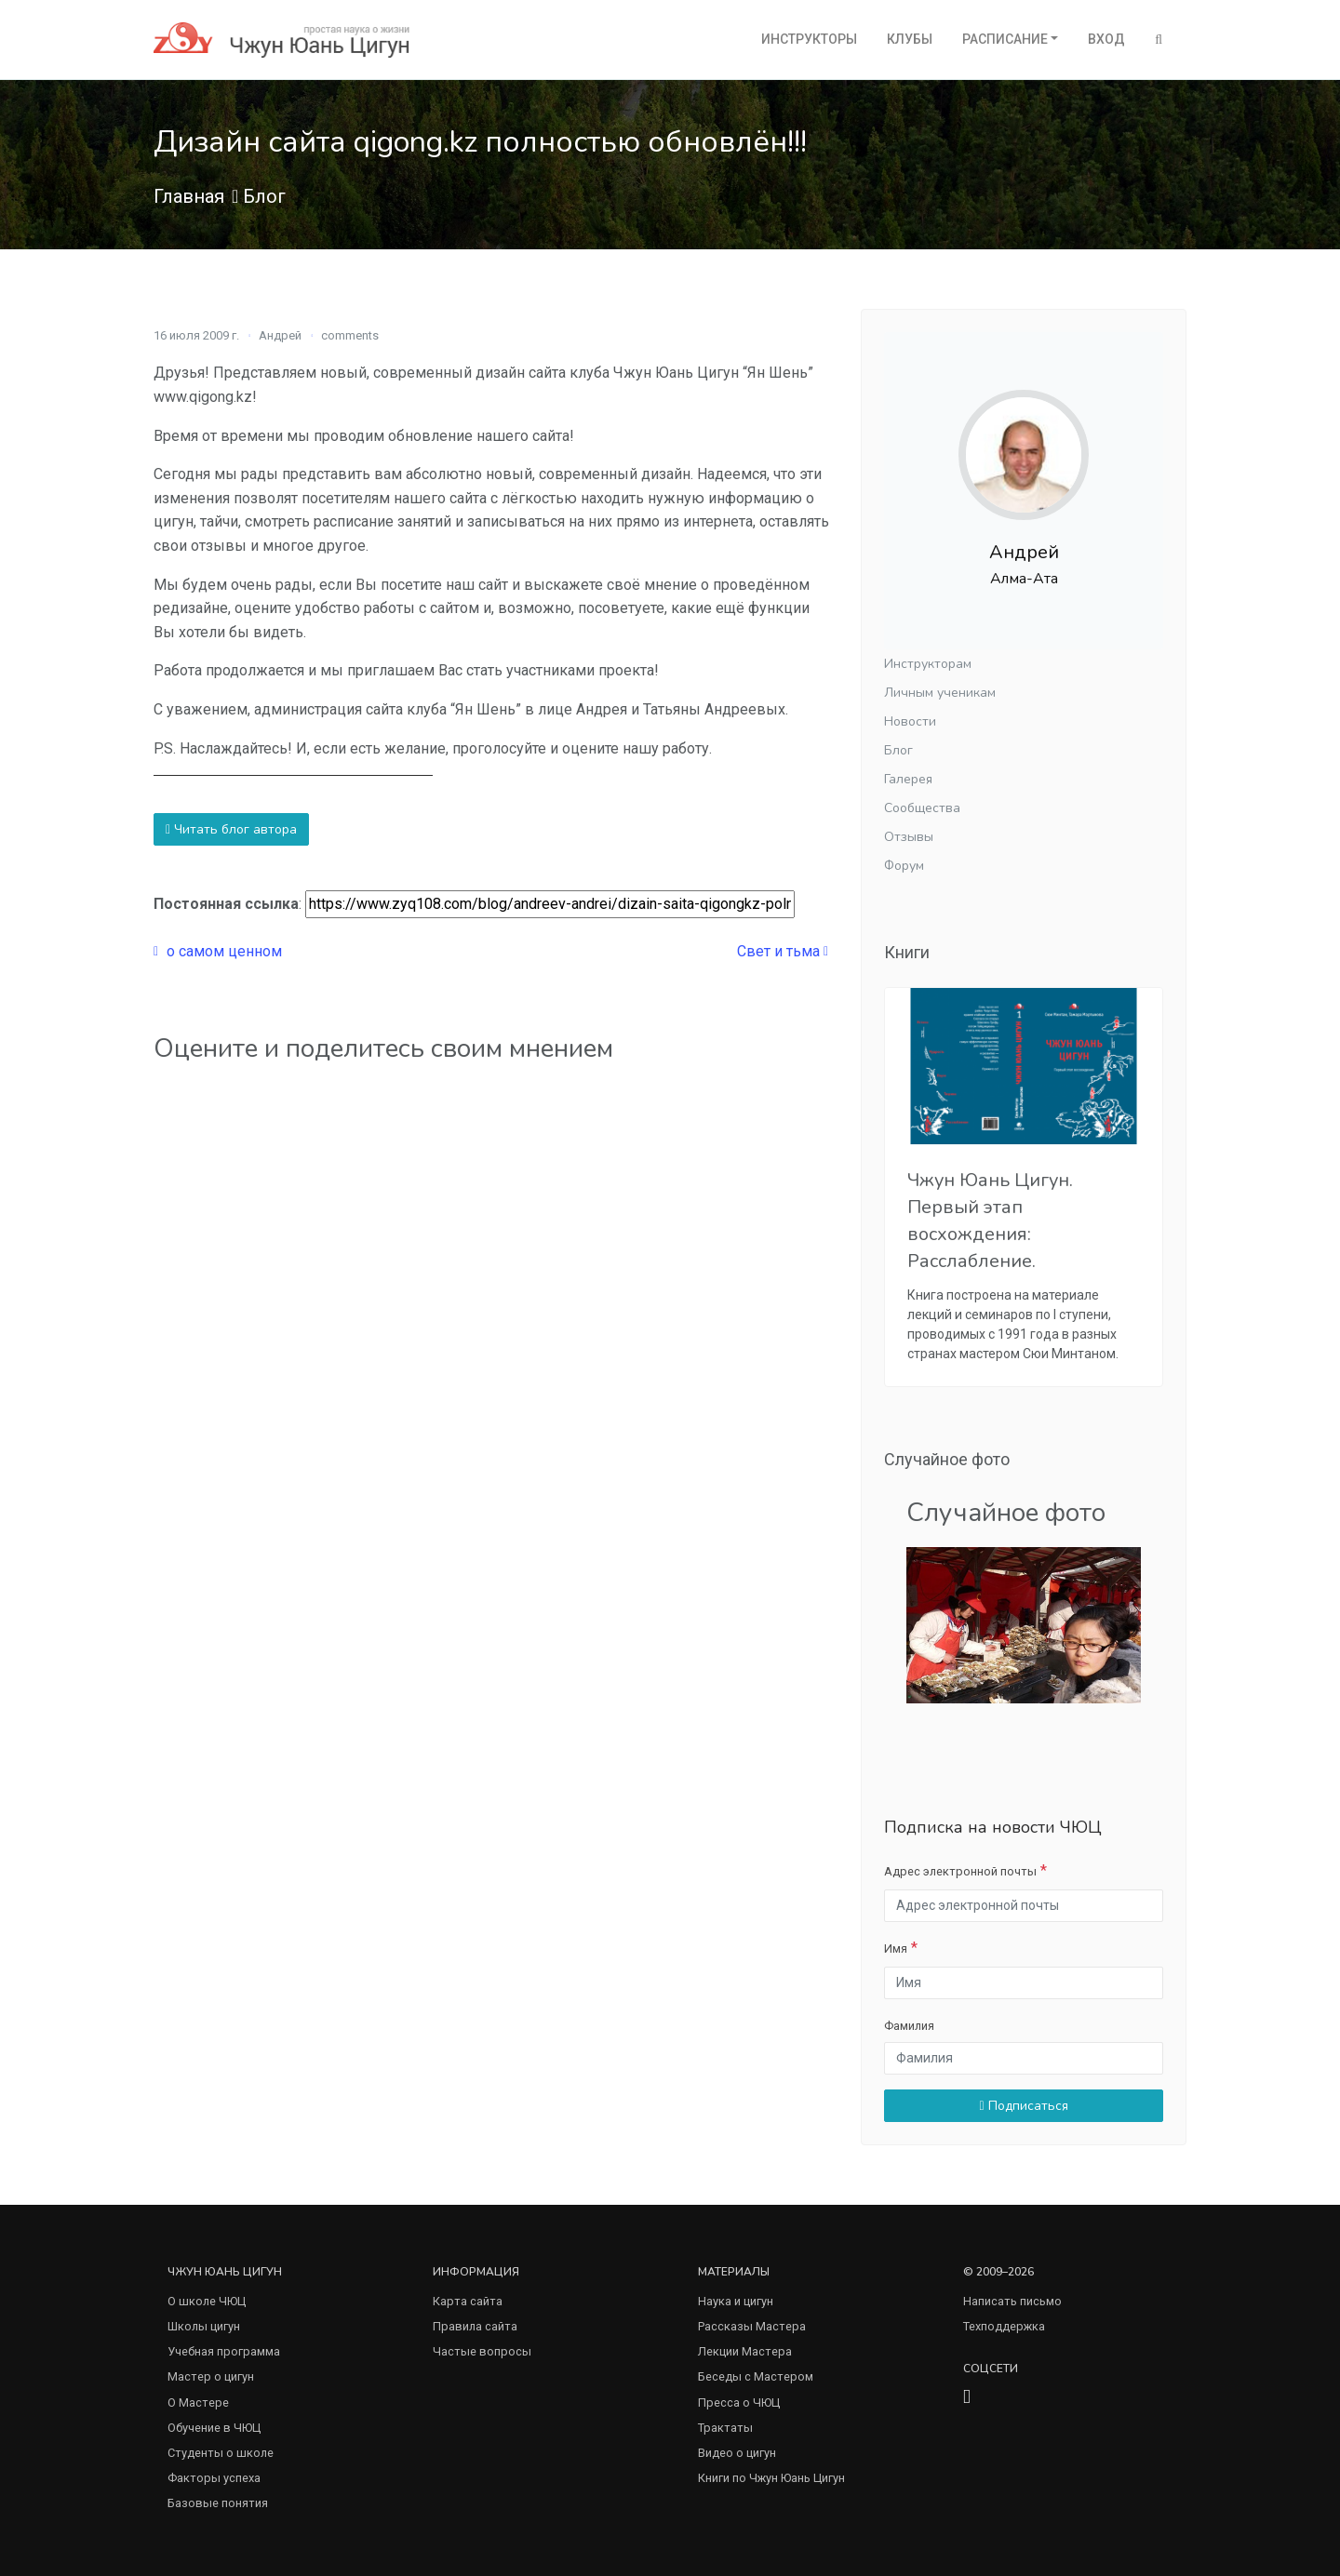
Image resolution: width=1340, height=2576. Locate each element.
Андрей (280, 335)
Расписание (1005, 39)
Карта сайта (467, 2301)
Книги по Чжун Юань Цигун (771, 2478)
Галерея (908, 779)
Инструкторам (928, 664)
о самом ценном (218, 951)
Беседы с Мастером (755, 2376)
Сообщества (922, 808)
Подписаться (1023, 2106)
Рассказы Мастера (752, 2326)
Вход (1106, 39)
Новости (910, 721)
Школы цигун (204, 2326)
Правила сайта (475, 2326)
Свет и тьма (782, 951)
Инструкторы (809, 39)
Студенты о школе (221, 2453)
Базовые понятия (218, 2503)
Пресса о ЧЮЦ (739, 2402)
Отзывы (908, 837)
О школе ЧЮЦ (207, 2301)
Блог (264, 196)
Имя (895, 1948)
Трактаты (725, 2428)
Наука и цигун (735, 2301)
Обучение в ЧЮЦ (214, 2428)
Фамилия (909, 2026)
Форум (904, 865)
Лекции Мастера (745, 2351)
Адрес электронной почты (960, 1871)
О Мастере (198, 2402)
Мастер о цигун (211, 2376)
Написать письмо (1012, 2301)
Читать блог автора (231, 829)
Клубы (909, 39)
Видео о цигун (737, 2453)
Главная (189, 196)
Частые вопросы (482, 2351)
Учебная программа (224, 2351)
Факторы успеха (214, 2478)
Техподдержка (1004, 2326)
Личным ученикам (940, 692)
